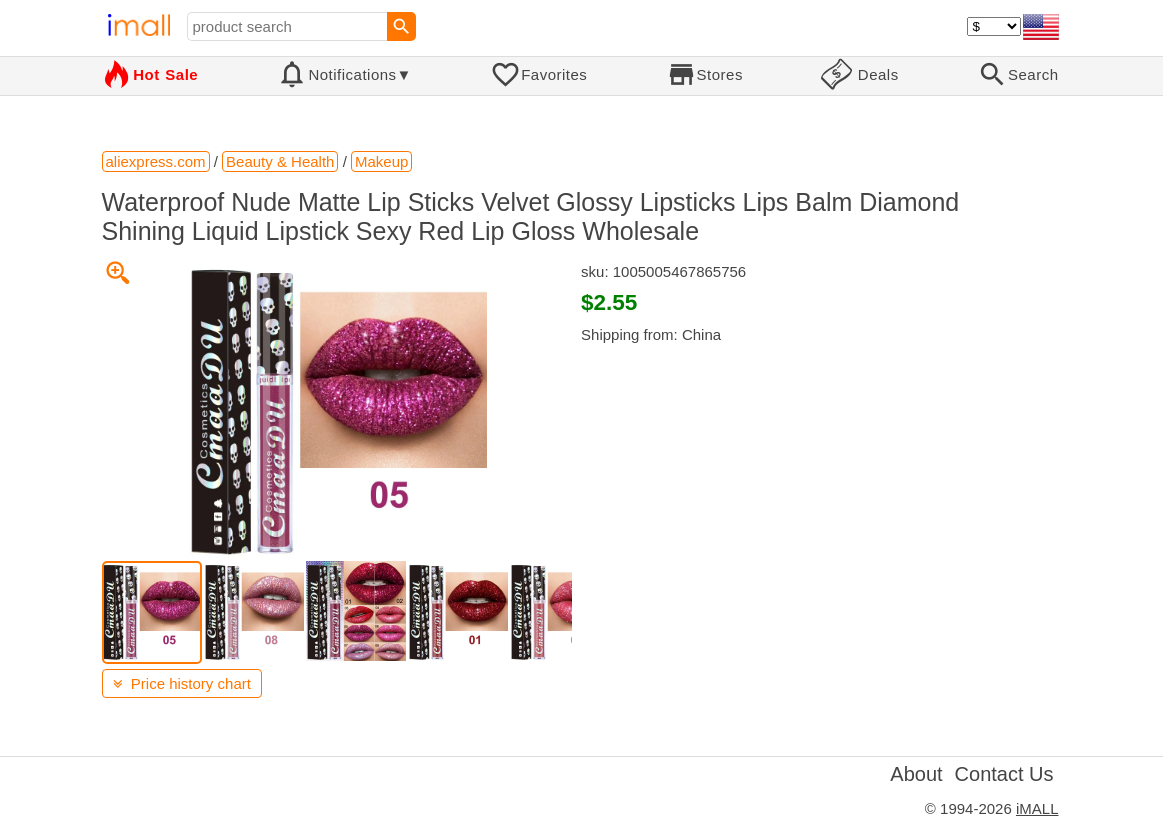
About (916, 774)
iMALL (1037, 808)
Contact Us (1004, 774)
